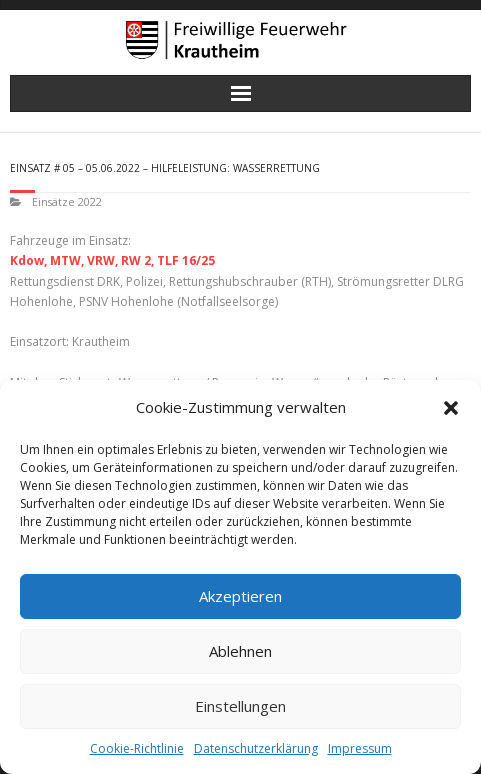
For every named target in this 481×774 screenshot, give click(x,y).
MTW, (67, 260)
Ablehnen (240, 651)
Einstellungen (240, 706)
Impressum (360, 748)
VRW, (102, 260)
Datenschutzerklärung (256, 748)
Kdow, (28, 260)
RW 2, (137, 260)
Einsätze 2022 (67, 201)
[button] (451, 408)
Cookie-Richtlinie (137, 748)
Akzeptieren (240, 596)
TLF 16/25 (186, 260)
